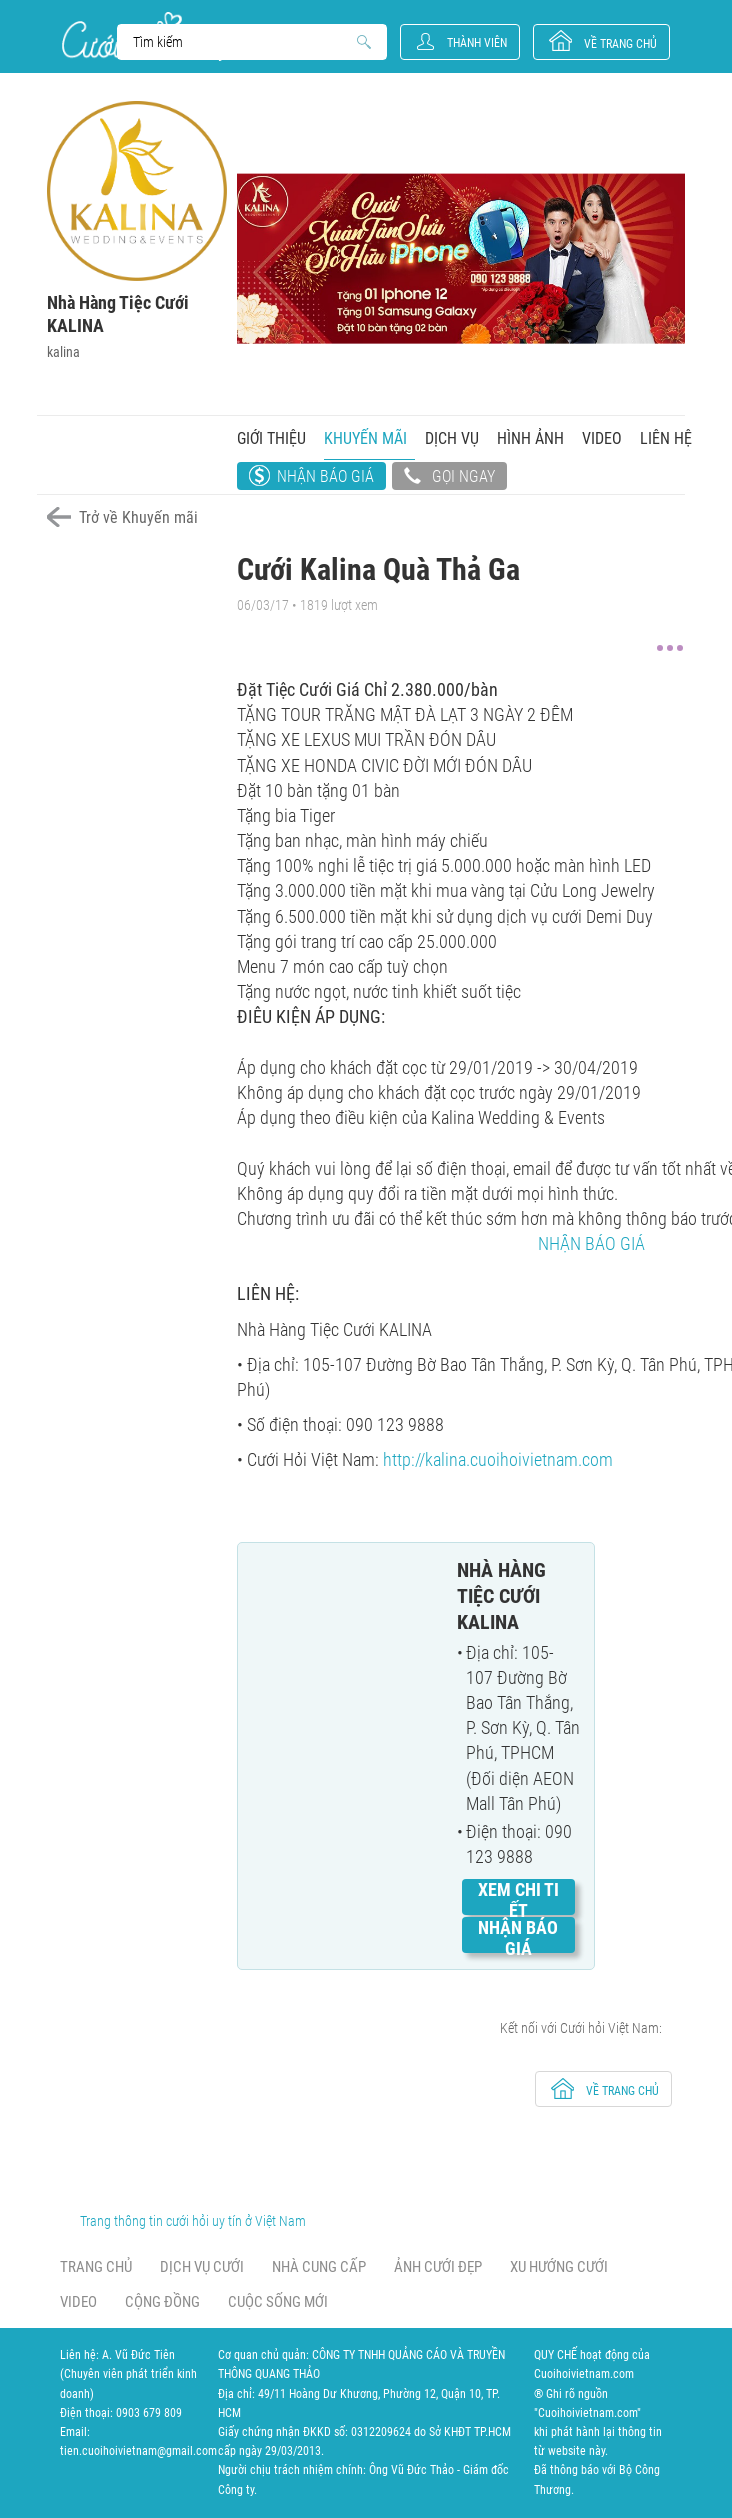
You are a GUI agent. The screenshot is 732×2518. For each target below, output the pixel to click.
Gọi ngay (449, 478)
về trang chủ (620, 44)
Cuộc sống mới (278, 2302)
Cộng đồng (162, 2302)
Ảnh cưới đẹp (438, 2267)
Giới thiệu (271, 438)
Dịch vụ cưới (202, 2267)
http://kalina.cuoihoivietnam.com (498, 1459)
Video (602, 438)
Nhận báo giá (325, 476)
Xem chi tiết (518, 1900)
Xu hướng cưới (559, 2267)
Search (242, 42)
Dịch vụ (452, 438)
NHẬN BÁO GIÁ (591, 1243)
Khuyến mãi (365, 438)
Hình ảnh (530, 438)
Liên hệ (666, 438)
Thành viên (477, 43)
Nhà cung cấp (319, 2267)
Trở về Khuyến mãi (138, 517)
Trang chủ (96, 2267)
